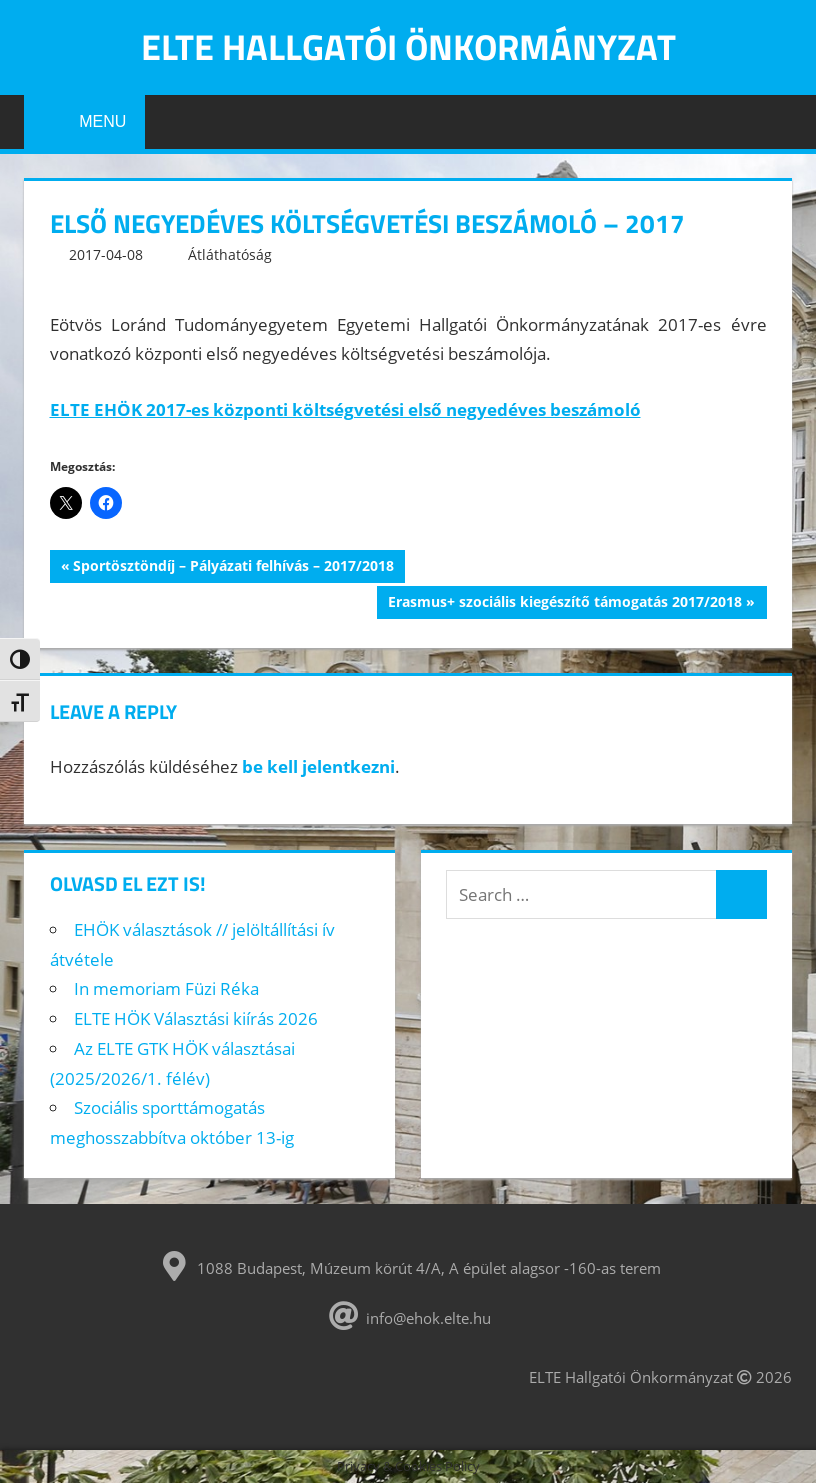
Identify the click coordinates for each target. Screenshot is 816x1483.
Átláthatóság (230, 254)
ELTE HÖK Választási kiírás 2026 (196, 1018)
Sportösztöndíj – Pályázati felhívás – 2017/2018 (233, 568)
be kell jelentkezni (318, 766)
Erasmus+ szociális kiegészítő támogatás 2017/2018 (564, 604)
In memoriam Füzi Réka (166, 988)
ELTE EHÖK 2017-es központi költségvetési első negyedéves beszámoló (345, 409)
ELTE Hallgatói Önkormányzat (408, 46)
